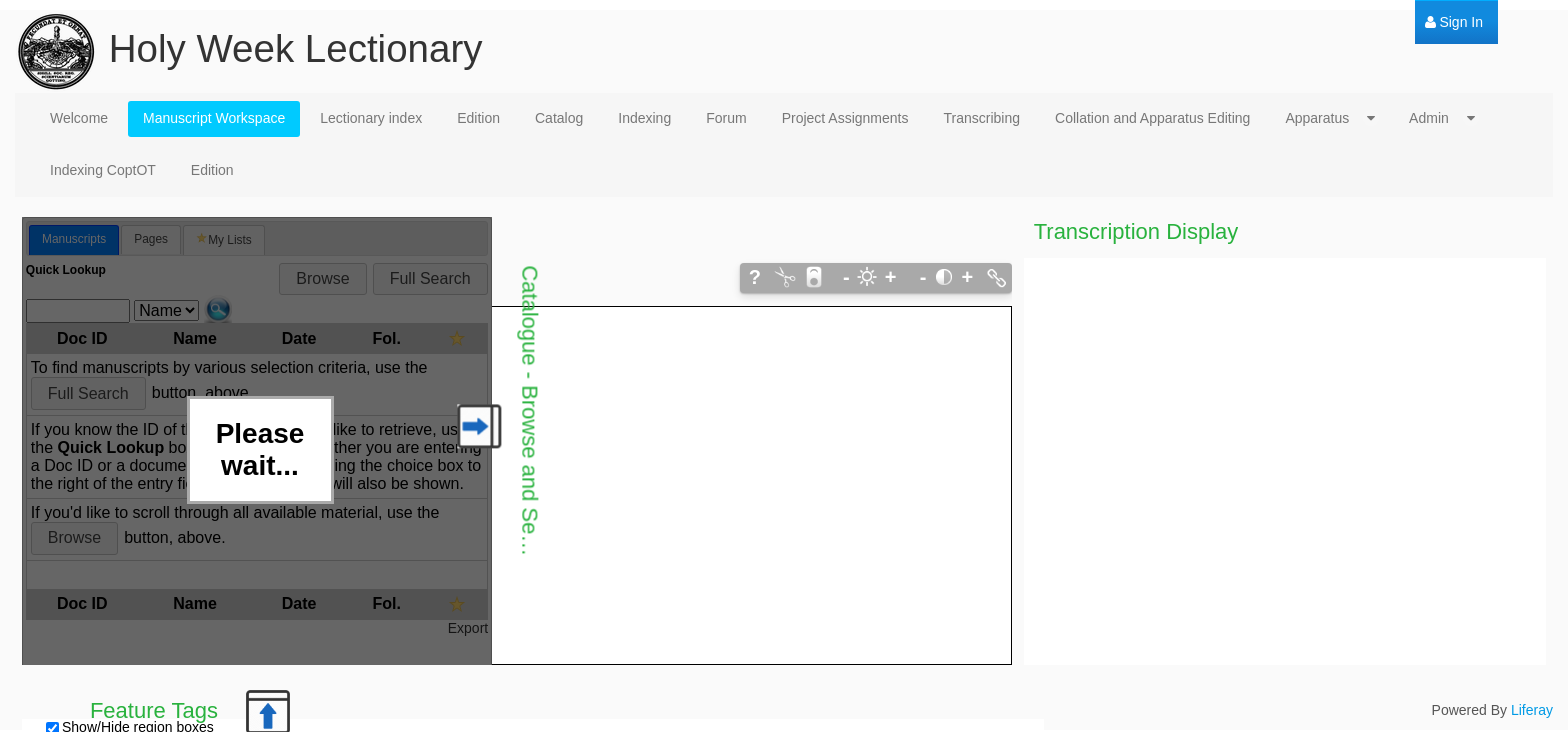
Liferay (1532, 710)
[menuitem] (1454, 22)
